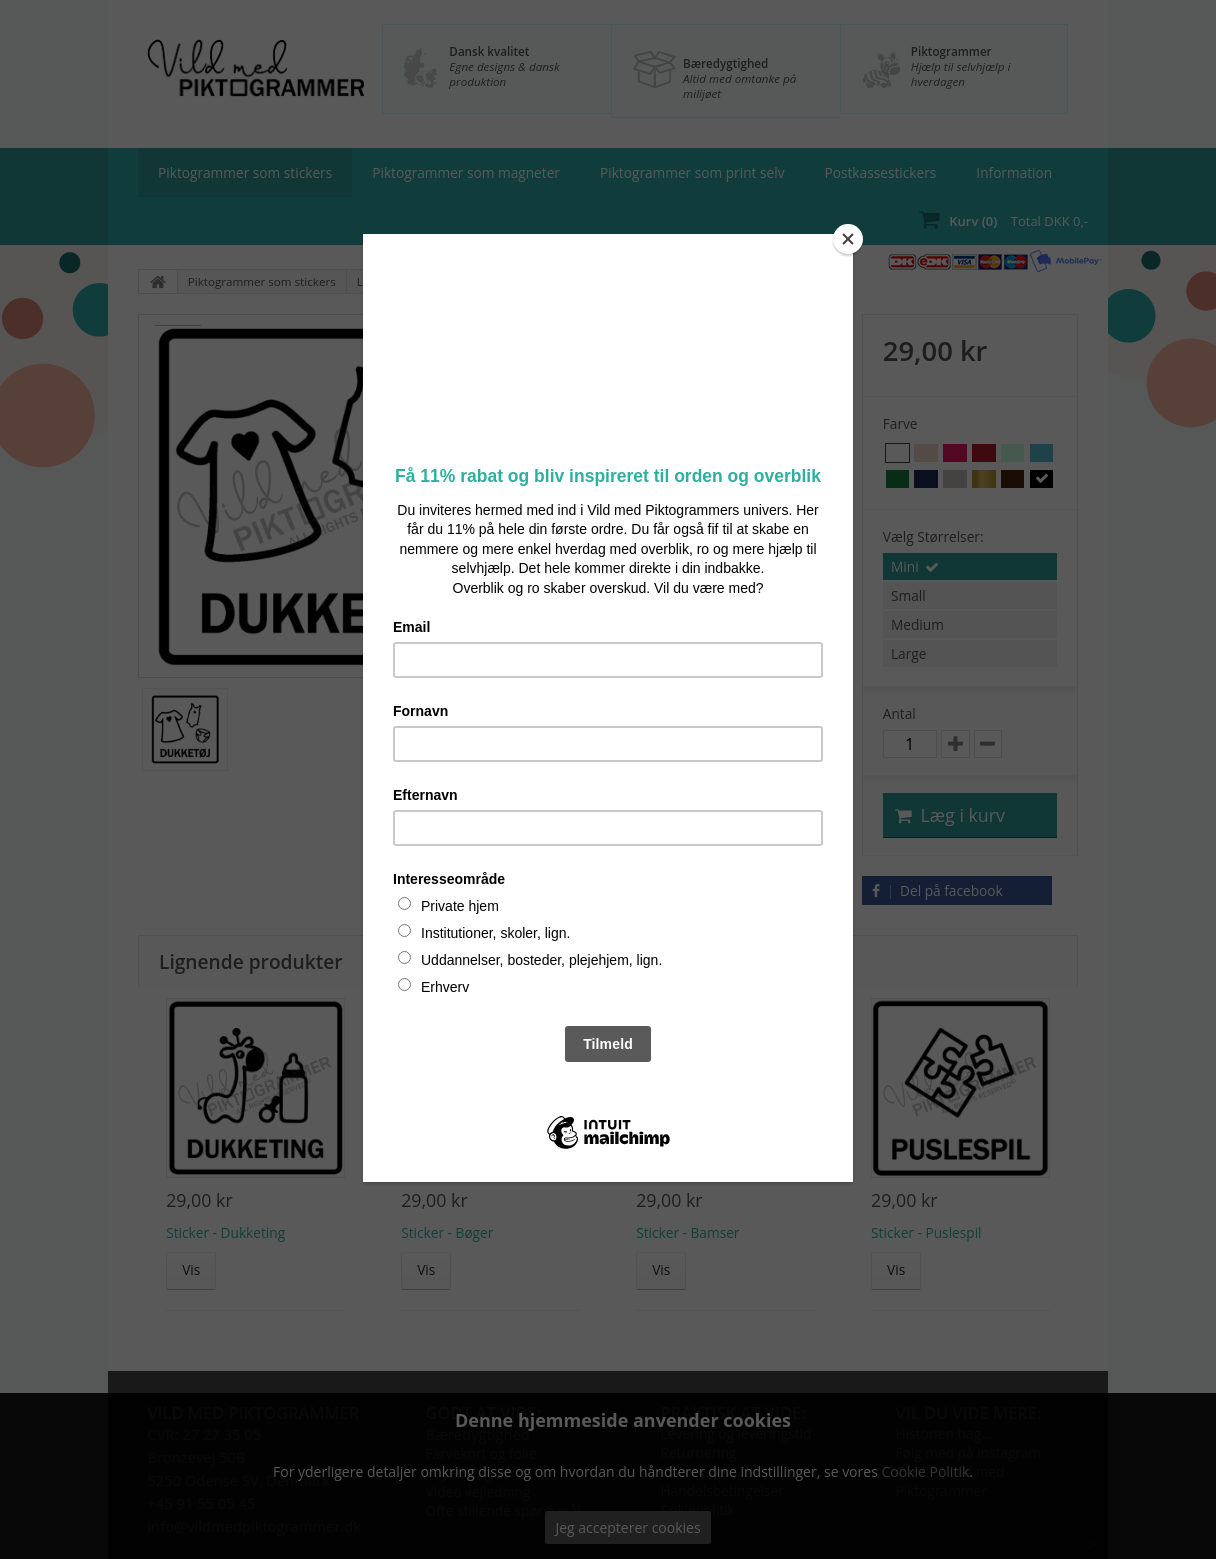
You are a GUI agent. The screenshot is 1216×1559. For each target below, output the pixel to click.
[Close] (848, 239)
